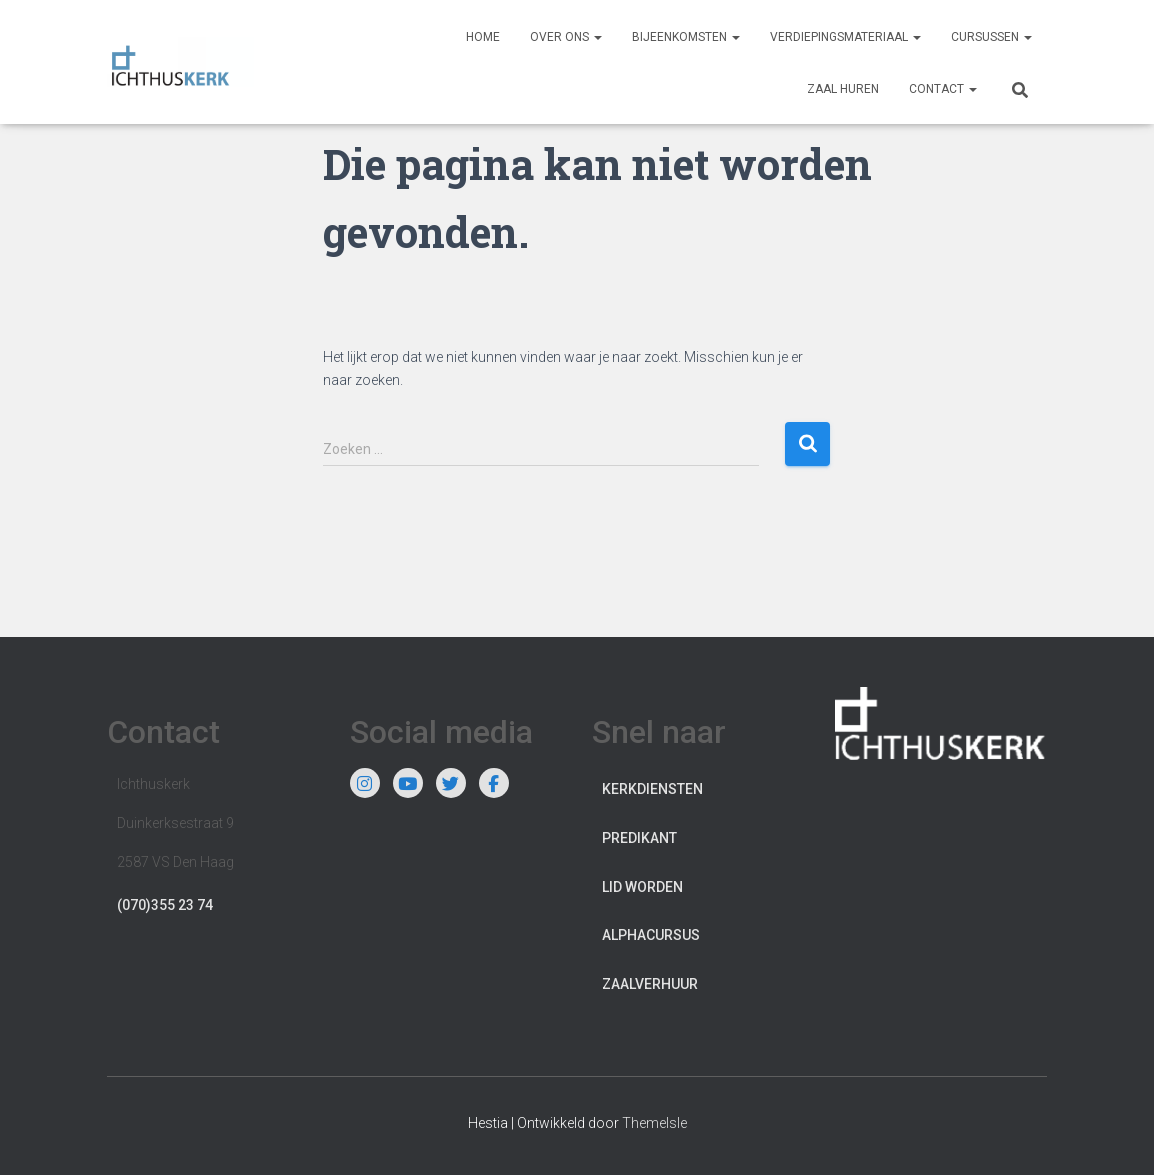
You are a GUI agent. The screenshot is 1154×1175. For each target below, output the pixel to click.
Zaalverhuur (650, 984)
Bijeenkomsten (686, 37)
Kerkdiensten (652, 789)
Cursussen (991, 37)
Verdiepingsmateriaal (845, 37)
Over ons (566, 37)
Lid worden (642, 887)
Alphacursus (651, 935)
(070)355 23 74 (165, 905)
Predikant (639, 838)
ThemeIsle (654, 1123)
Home (483, 37)
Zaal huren (843, 89)
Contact (943, 89)
